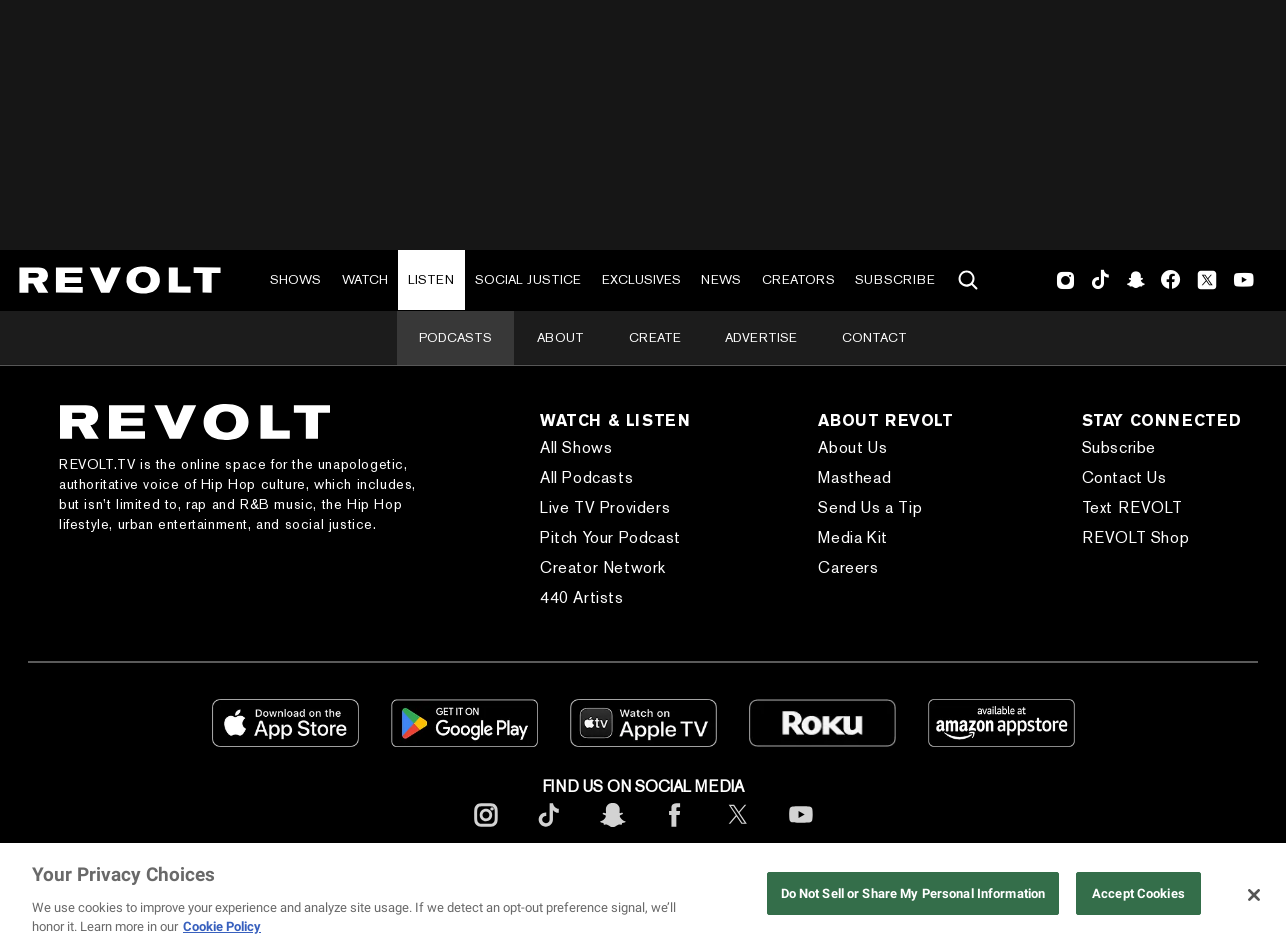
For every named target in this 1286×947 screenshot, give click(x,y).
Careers (848, 567)
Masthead (854, 477)
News (721, 279)
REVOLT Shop (1136, 537)
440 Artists (582, 597)
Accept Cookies (1138, 893)
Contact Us (1124, 477)
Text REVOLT (1132, 507)
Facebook (1170, 280)
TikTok (1100, 280)
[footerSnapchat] (612, 830)
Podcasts (455, 337)
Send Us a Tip (870, 507)
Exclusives (641, 279)
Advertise (761, 337)
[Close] (1254, 895)
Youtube (1244, 282)
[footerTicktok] (549, 830)
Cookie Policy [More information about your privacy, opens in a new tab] (222, 926)
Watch (365, 279)
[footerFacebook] (675, 830)
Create (655, 337)
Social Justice (528, 279)
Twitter (1207, 280)
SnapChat (1135, 280)
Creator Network (603, 567)
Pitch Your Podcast (610, 537)
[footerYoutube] (801, 830)
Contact (874, 337)
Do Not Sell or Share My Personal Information (913, 893)
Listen (431, 279)
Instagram (1066, 280)
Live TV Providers (605, 507)
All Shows (576, 447)
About (560, 337)
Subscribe (895, 279)
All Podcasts (586, 477)
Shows (295, 279)
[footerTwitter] (738, 830)
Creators (798, 279)
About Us (852, 447)
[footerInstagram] (486, 830)
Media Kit (852, 537)
